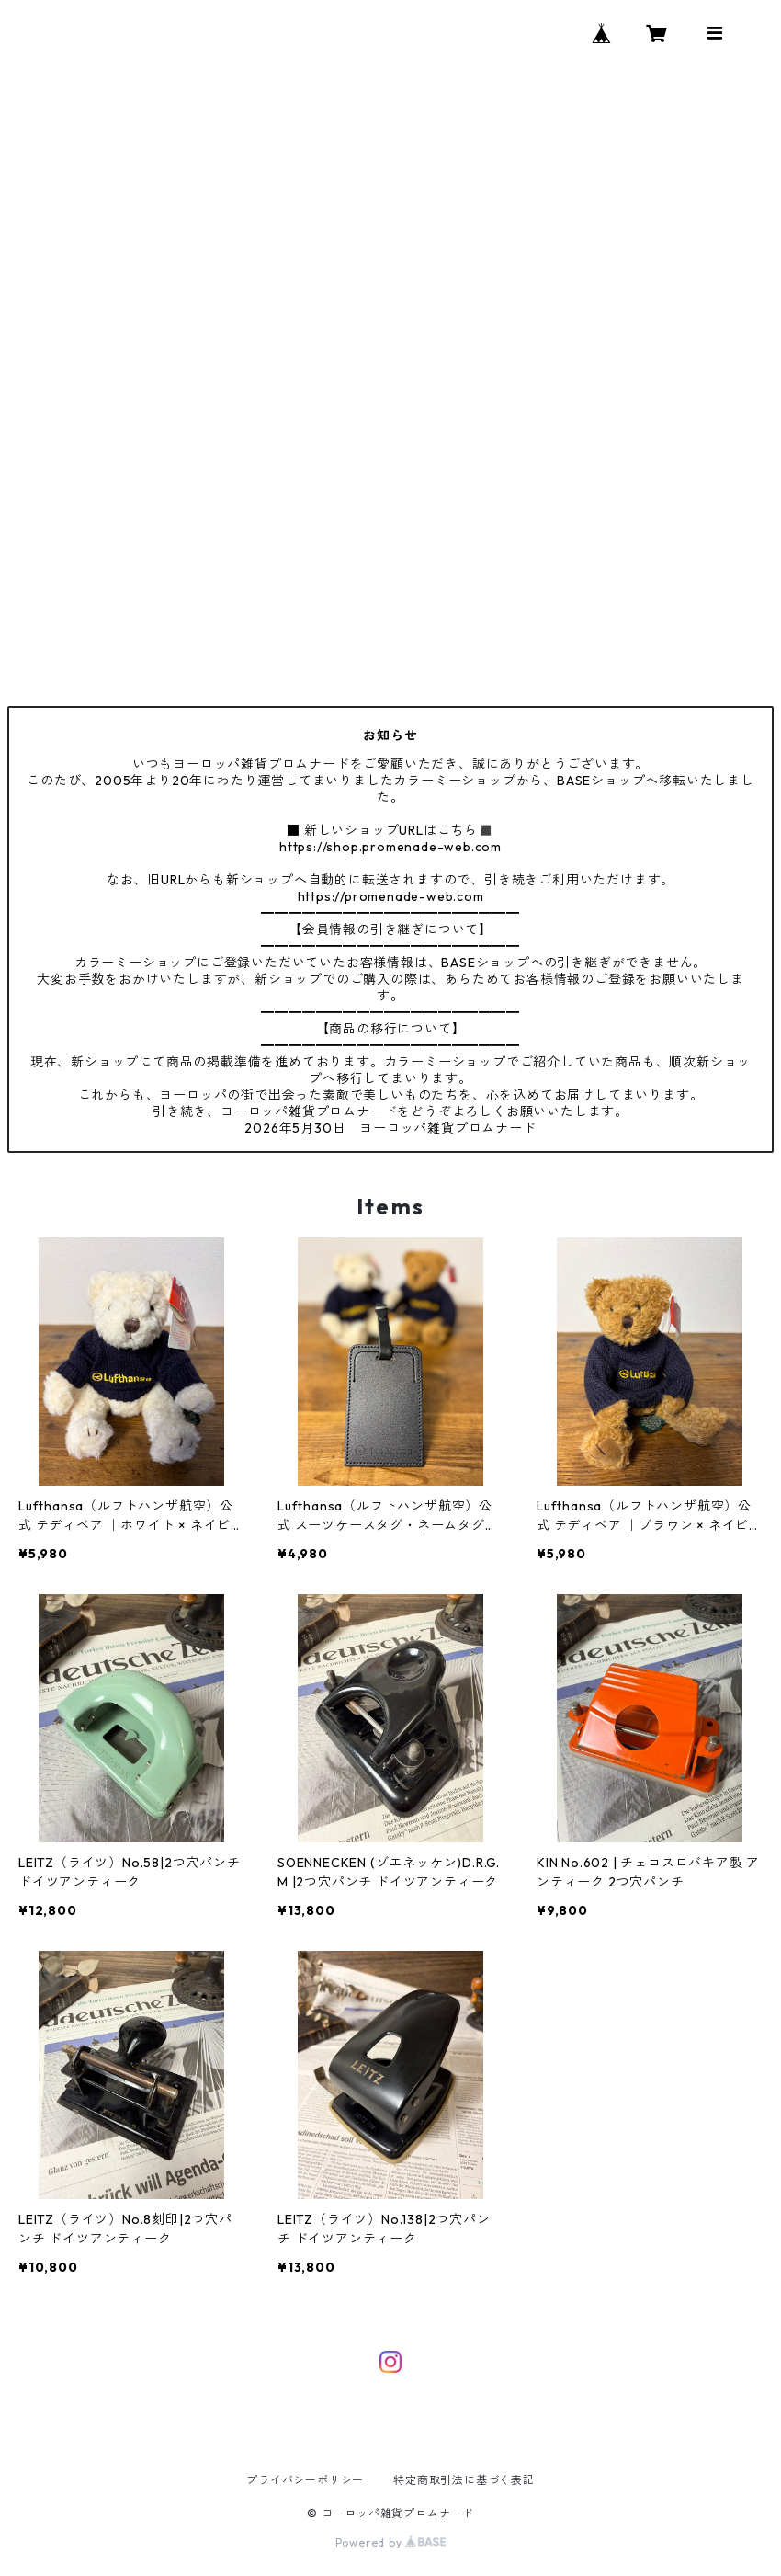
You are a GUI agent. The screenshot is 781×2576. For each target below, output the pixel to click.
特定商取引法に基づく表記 (464, 2480)
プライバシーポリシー (305, 2480)
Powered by (391, 2542)
